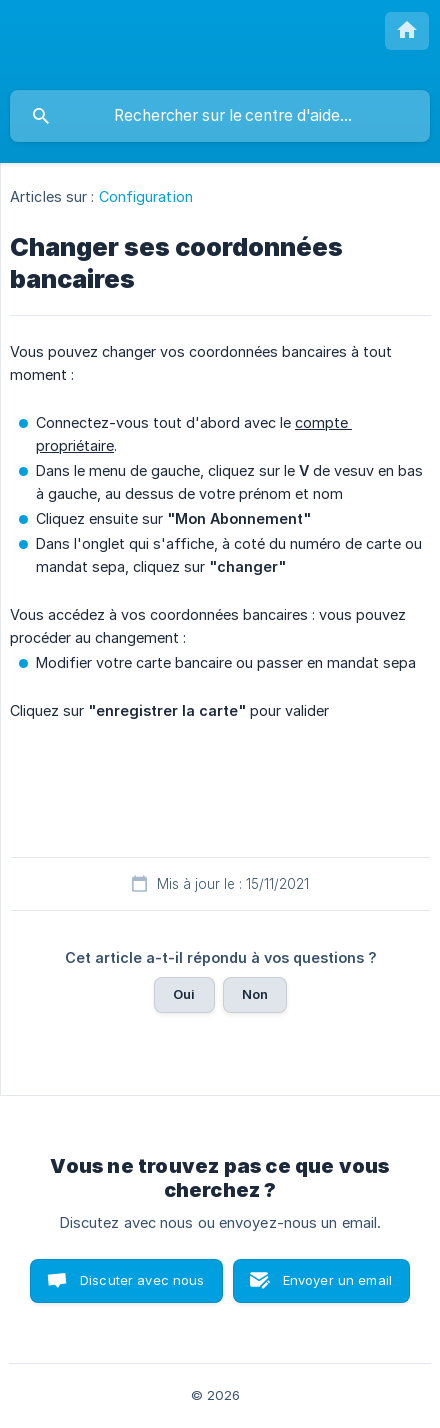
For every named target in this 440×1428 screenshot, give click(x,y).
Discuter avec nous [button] (142, 1280)
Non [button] (255, 994)
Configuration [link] (146, 196)
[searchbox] (220, 116)
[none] (407, 31)
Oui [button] (184, 994)
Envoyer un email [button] (337, 1280)
